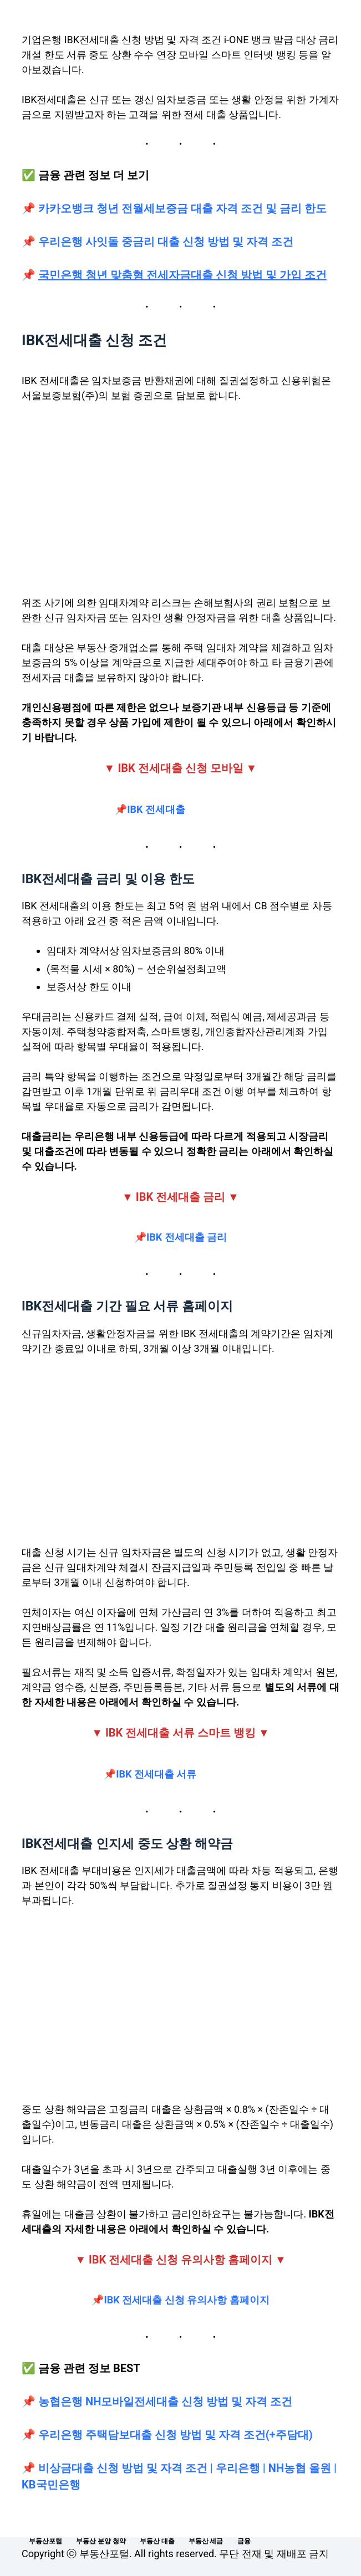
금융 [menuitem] (244, 2541)
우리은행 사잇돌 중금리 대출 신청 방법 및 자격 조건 (165, 241)
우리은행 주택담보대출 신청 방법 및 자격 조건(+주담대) (175, 2434)
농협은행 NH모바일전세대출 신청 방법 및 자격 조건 (165, 2401)
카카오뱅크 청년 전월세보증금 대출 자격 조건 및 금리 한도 (181, 208)
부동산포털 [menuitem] (45, 2541)
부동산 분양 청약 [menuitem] (101, 2541)
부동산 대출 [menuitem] (157, 2541)
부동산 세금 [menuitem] (206, 2541)
